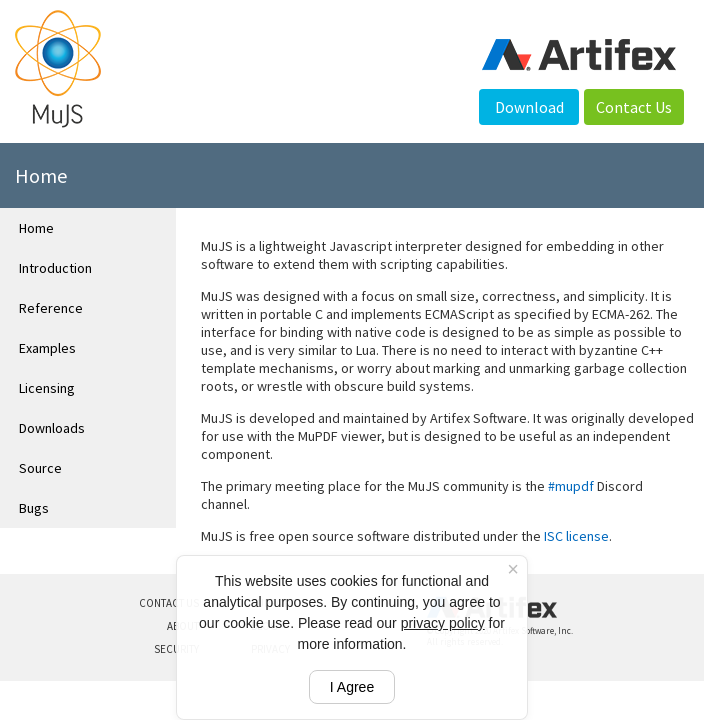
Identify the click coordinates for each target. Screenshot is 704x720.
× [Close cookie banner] (513, 569)
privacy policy (443, 623)
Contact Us (634, 107)
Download (529, 107)
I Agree (352, 687)
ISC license (576, 536)
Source (40, 468)
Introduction (55, 268)
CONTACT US (169, 603)
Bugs (34, 508)
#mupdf (571, 486)
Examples (47, 348)
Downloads (52, 428)
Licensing (47, 388)
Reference (51, 308)
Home (36, 228)
